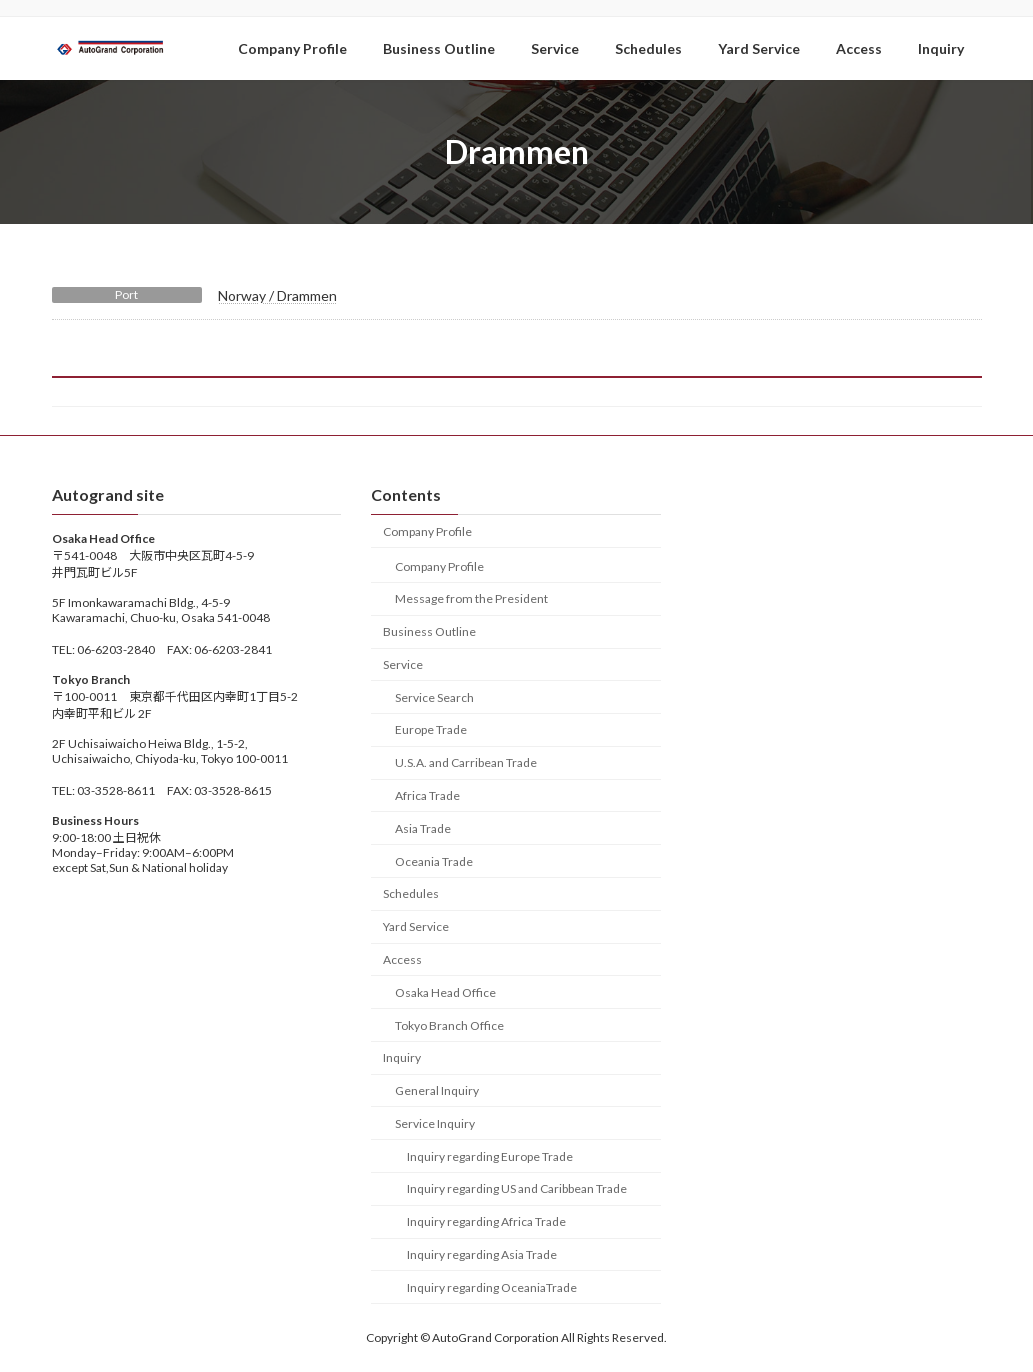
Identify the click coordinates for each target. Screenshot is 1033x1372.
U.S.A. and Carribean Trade (466, 762)
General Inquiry (437, 1090)
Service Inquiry (435, 1122)
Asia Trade (423, 827)
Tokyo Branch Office (449, 1024)
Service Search (434, 696)
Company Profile (427, 530)
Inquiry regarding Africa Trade (486, 1221)
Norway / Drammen (277, 295)
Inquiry (402, 1057)
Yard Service (416, 926)
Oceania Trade (434, 860)
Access (402, 959)
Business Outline (429, 631)
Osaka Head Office (445, 991)
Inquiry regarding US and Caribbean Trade (517, 1188)
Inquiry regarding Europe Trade (490, 1155)
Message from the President (471, 598)
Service (403, 664)
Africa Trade (427, 795)
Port (126, 294)
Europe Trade (431, 729)
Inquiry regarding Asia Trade (482, 1254)
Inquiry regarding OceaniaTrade (492, 1286)
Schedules (411, 893)
